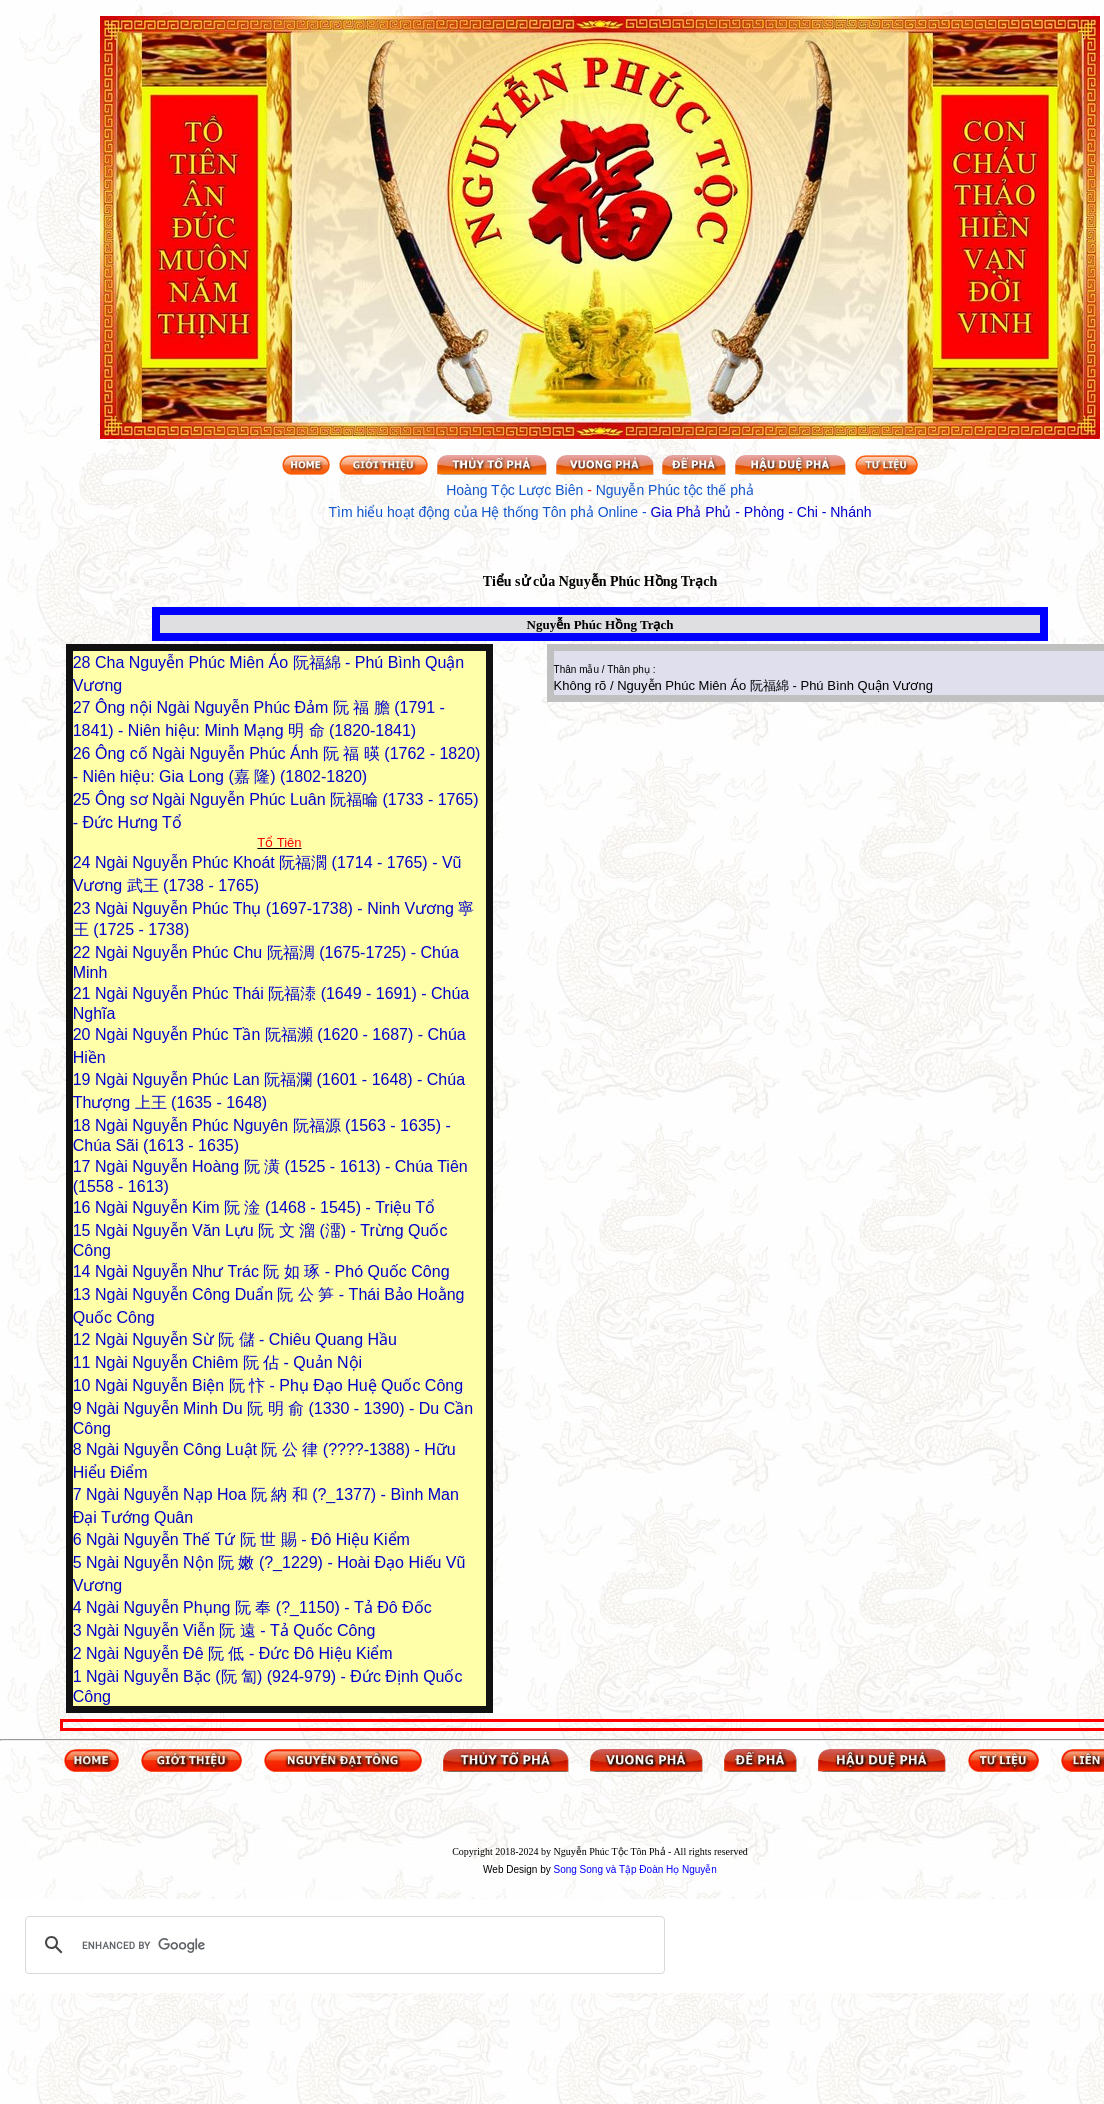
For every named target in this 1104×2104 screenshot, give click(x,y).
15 (84, 1230)
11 (84, 1362)
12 (84, 1339)
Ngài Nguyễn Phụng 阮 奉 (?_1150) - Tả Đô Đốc (259, 1607)
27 (84, 707)
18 (84, 1125)
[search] (342, 1945)
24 (84, 862)
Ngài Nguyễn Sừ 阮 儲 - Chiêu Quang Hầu (246, 1339)
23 (84, 908)
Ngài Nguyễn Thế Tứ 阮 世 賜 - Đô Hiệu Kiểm (248, 1539)
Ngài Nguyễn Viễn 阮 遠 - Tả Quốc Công (230, 1630)
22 (84, 952)
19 (84, 1079)
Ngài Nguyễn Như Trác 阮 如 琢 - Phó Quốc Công (272, 1271)
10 (84, 1385)
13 (84, 1294)
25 (84, 799)
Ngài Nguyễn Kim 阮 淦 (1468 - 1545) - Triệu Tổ (265, 1207)
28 (84, 662)
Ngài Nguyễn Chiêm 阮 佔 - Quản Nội (228, 1362)
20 (84, 1034)
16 (84, 1207)
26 (84, 753)
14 (84, 1271)
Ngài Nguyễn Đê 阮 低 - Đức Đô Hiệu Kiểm (239, 1653)
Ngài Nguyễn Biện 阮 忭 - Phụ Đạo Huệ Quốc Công (279, 1385)
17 (84, 1166)
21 (84, 993)
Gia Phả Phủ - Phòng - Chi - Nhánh (761, 512)
